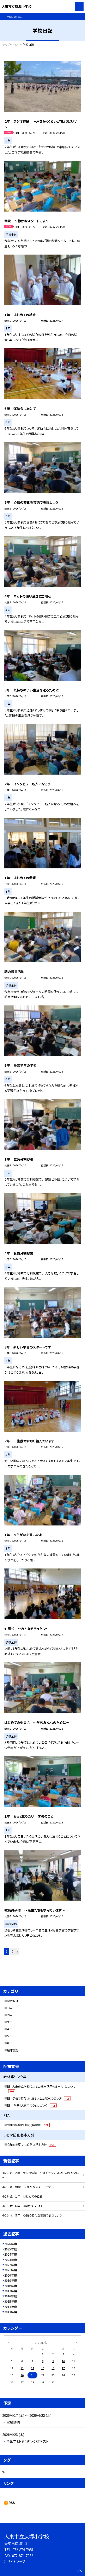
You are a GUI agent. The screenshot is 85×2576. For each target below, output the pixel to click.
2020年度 (10, 2275)
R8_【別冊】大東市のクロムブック (32, 2105)
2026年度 (10, 2244)
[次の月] (76, 2342)
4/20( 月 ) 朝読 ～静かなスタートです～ (28, 2187)
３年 (9, 2022)
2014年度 (10, 2306)
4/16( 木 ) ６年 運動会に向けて (22, 2206)
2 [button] (12, 1951)
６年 (9, 2043)
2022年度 (10, 2265)
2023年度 (10, 2259)
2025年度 (10, 2249)
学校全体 (13, 2001)
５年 (9, 2036)
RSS (12, 2502)
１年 (9, 2008)
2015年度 (10, 2301)
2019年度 (10, 2280)
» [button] (17, 1951)
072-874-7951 (23, 2549)
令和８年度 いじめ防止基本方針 (31, 2144)
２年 (9, 2015)
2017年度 (10, 2291)
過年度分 (13, 2050)
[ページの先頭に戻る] (80, 2571)
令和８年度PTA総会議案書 (28, 2125)
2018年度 (10, 2286)
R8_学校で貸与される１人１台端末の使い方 (39, 2098)
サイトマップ (16, 2561)
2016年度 (10, 2296)
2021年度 (10, 2270)
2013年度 (10, 2312)
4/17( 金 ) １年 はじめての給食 (22, 2196)
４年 (9, 2029)
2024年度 (10, 2254)
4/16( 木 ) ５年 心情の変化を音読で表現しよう (32, 2215)
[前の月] (8, 2342)
